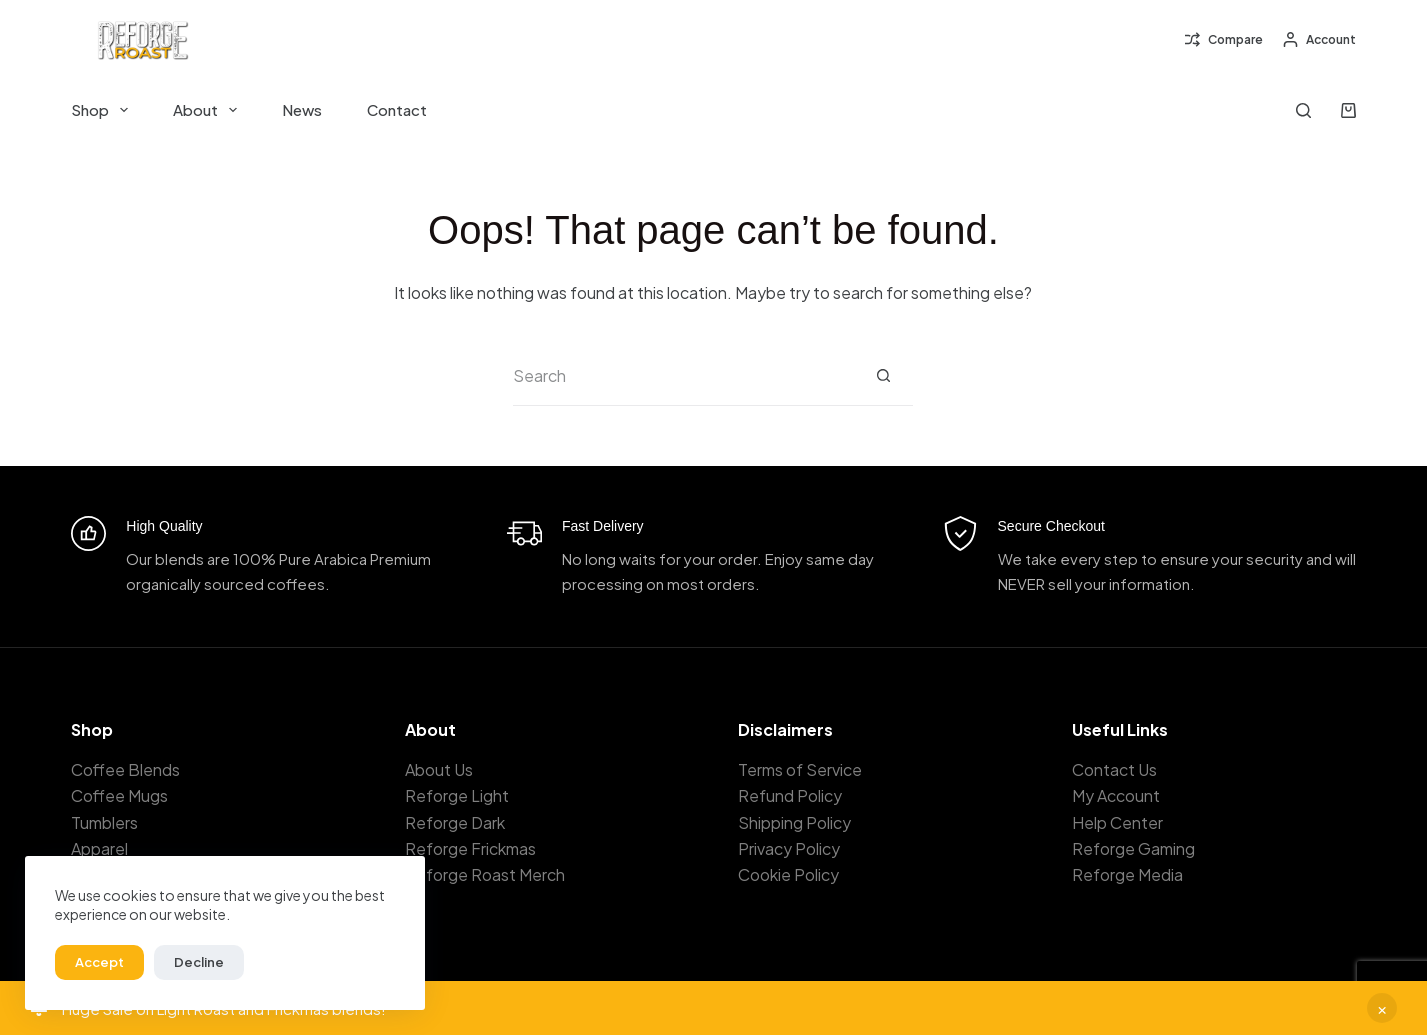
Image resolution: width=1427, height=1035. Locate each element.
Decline (199, 962)
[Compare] (1224, 40)
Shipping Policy (794, 822)
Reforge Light (457, 795)
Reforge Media (1127, 874)
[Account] (1319, 40)
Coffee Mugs (119, 795)
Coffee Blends (125, 769)
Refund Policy (790, 795)
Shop (103, 110)
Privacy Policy (789, 848)
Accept (99, 962)
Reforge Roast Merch (485, 874)
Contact (397, 109)
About (209, 110)
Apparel (99, 848)
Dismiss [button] (1382, 1008)
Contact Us (1114, 769)
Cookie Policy (788, 874)
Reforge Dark (455, 822)
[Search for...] (683, 376)
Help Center (1117, 822)
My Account (1116, 795)
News (302, 109)
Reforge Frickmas (470, 848)
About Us (439, 769)
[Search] (1303, 110)
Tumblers (104, 822)
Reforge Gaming (1133, 848)
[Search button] (883, 376)
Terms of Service (800, 769)
